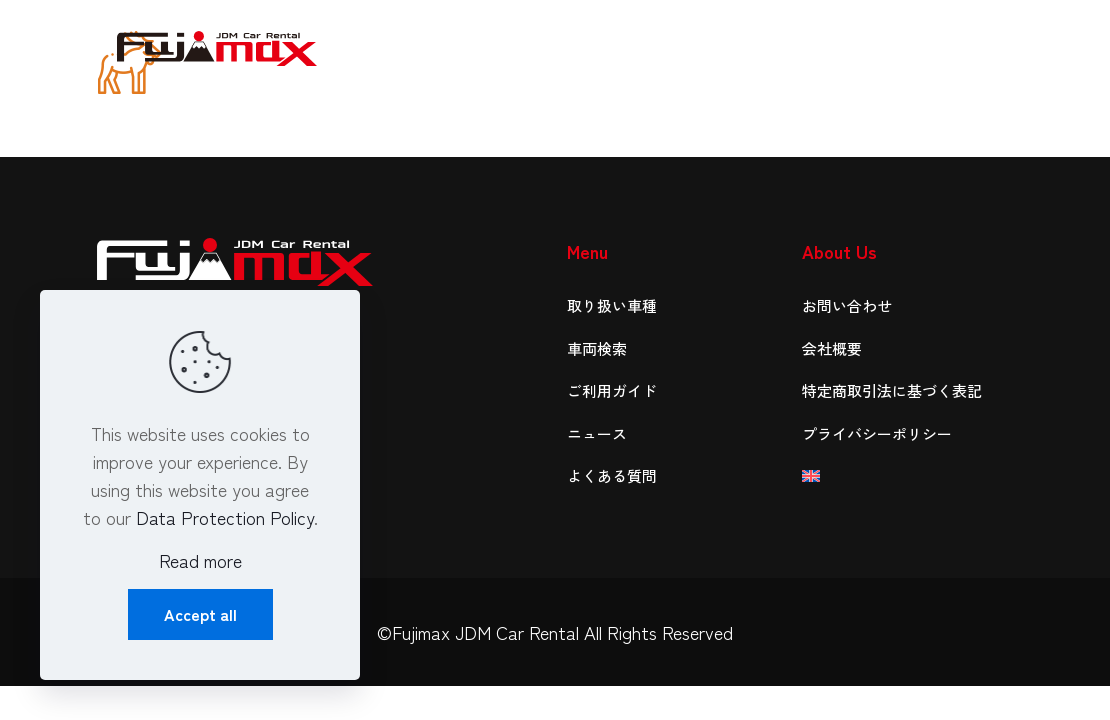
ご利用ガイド (612, 390)
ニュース (597, 433)
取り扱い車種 (612, 305)
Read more (200, 560)
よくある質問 (612, 475)
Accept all (200, 614)
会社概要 (832, 348)
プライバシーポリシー (877, 433)
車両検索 (597, 348)
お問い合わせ (847, 305)
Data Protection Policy (225, 517)
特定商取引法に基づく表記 (892, 390)
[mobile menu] (981, 45)
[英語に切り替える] (907, 476)
